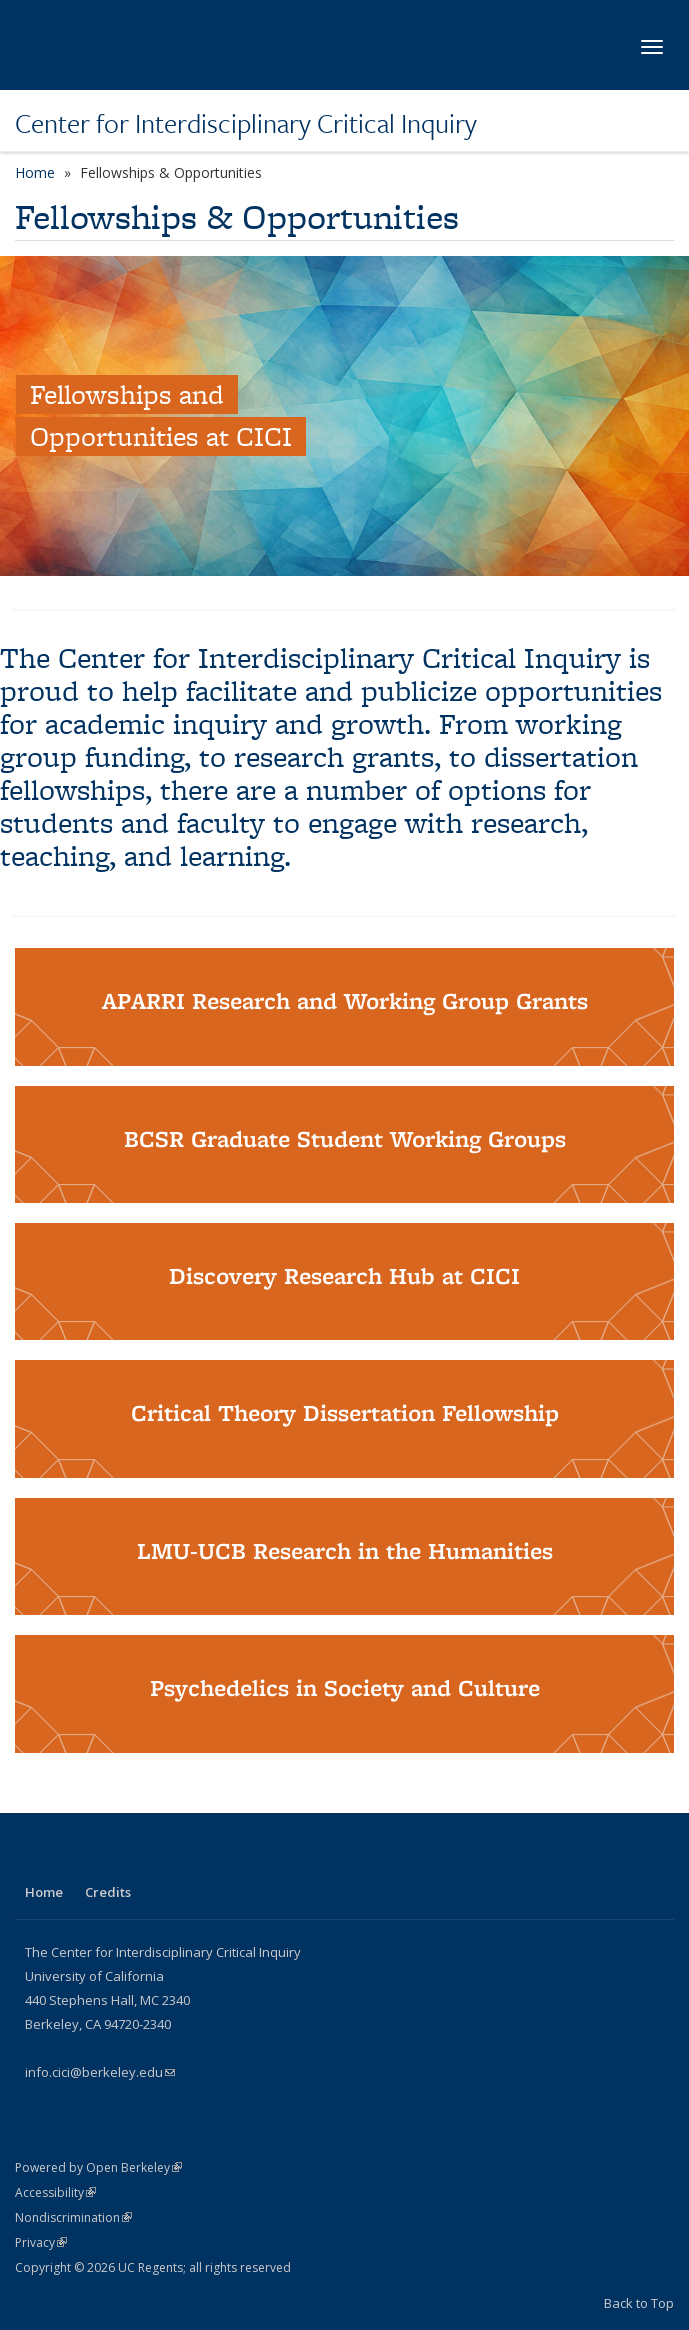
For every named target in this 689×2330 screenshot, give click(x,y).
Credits (108, 1892)
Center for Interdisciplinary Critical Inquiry (246, 123)
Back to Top (639, 2303)
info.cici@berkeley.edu (100, 2072)
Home (35, 172)
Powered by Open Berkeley (98, 2167)
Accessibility (55, 2192)
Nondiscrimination (73, 2217)
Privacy (41, 2242)
